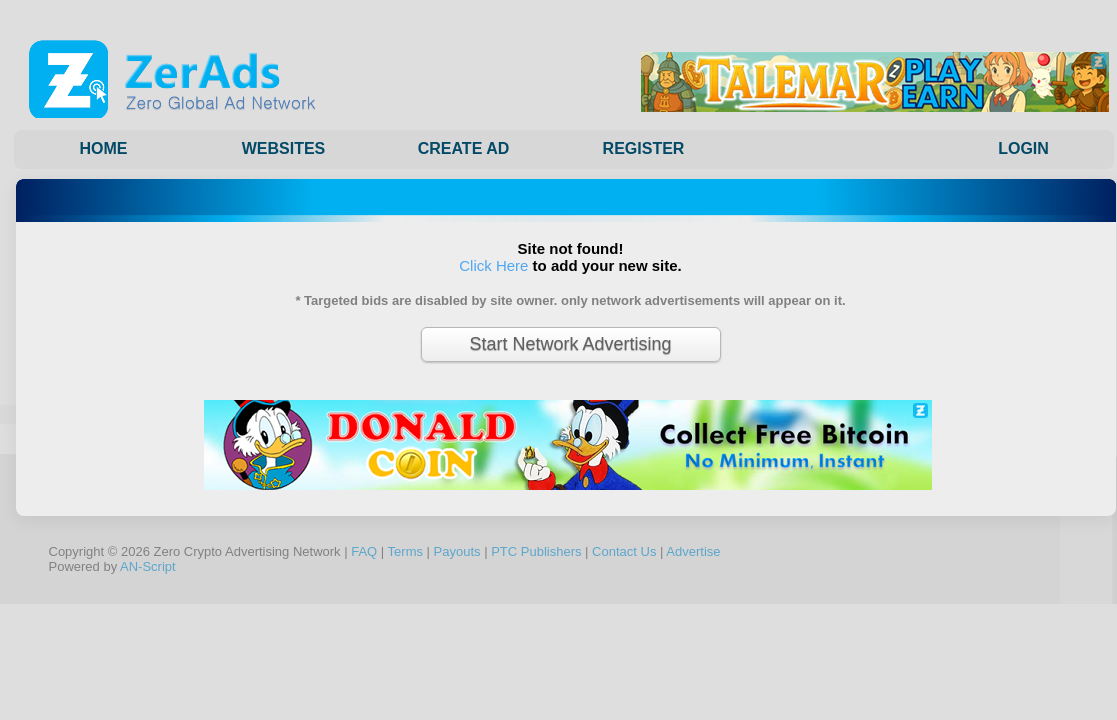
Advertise (693, 551)
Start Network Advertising (570, 344)
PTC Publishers (536, 551)
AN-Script (148, 566)
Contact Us (624, 551)
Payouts (457, 551)
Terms (405, 551)
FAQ (364, 551)
